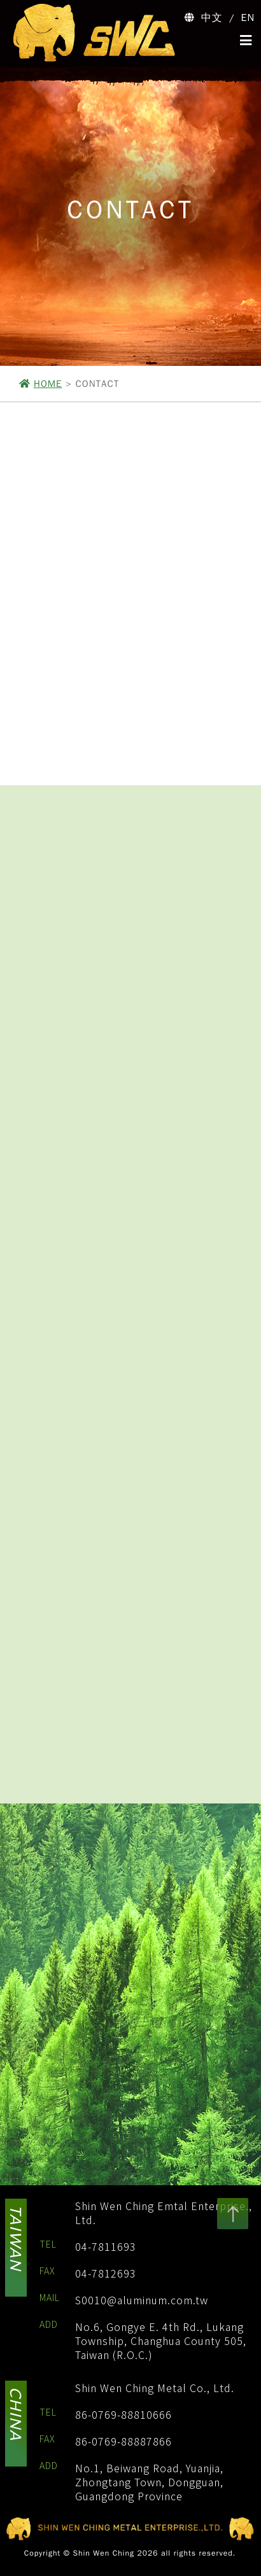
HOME (48, 383)
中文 (212, 17)
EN (248, 17)
